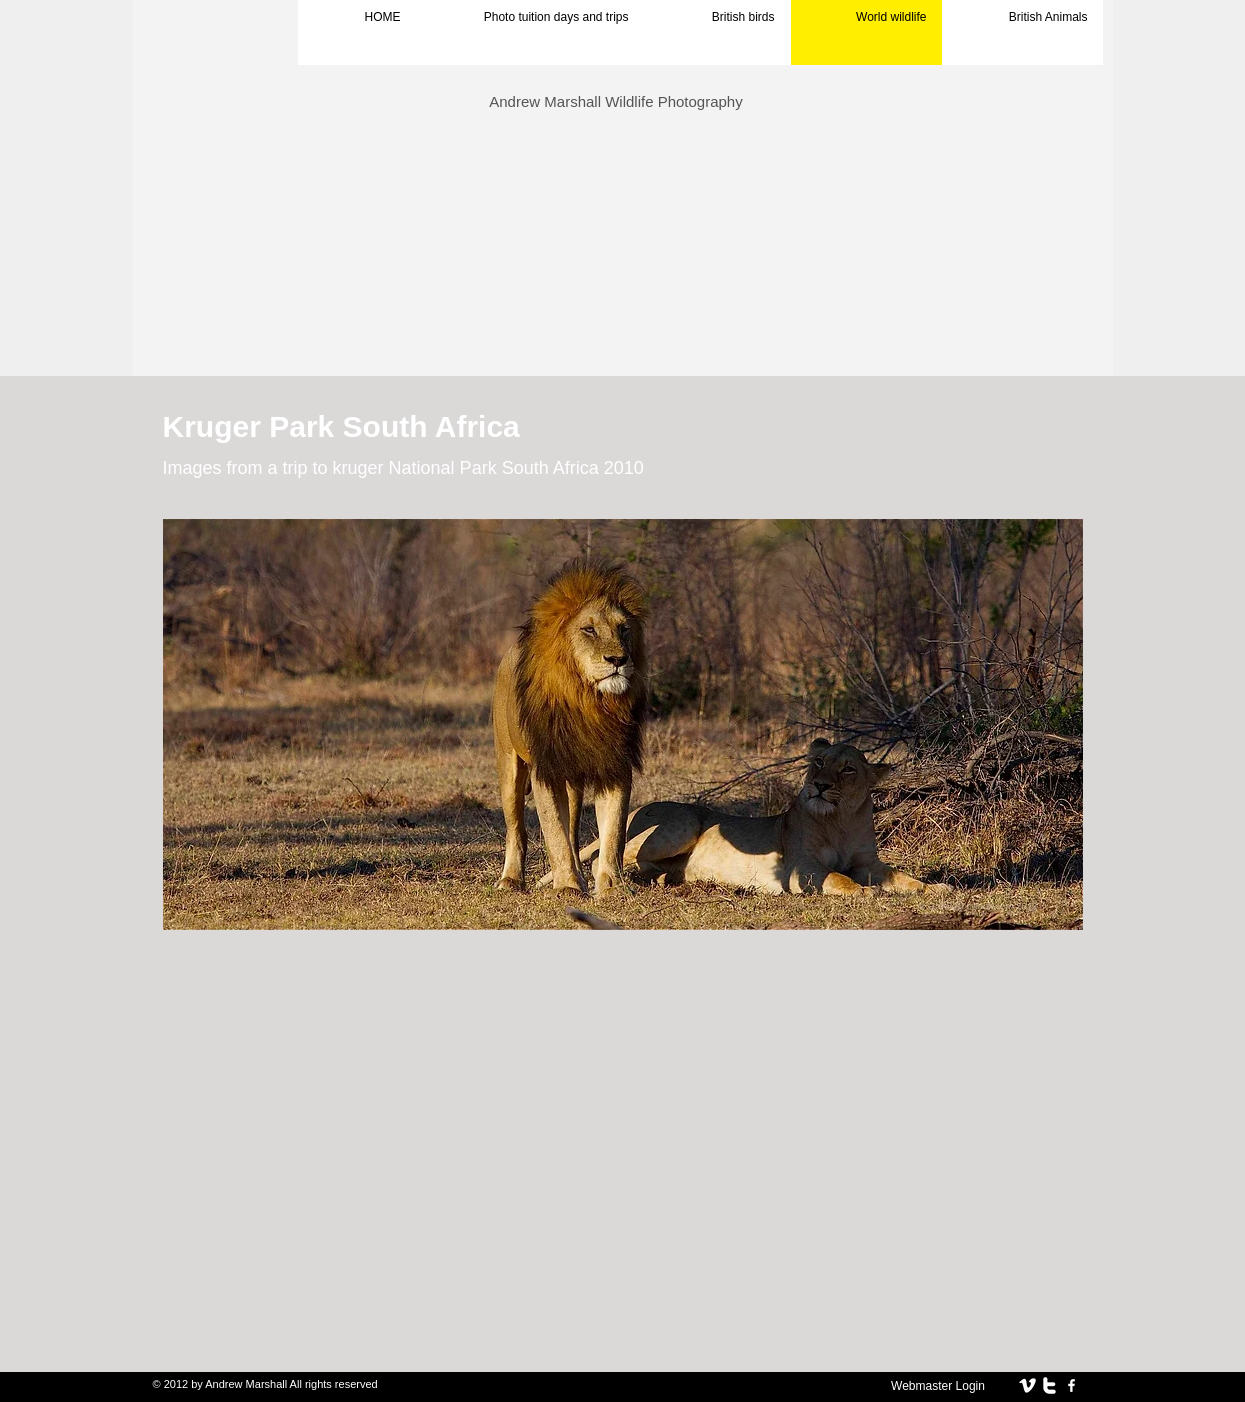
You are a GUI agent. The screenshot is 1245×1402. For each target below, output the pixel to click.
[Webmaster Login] (938, 1386)
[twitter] (1049, 1385)
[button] (623, 724)
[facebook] (1071, 1385)
